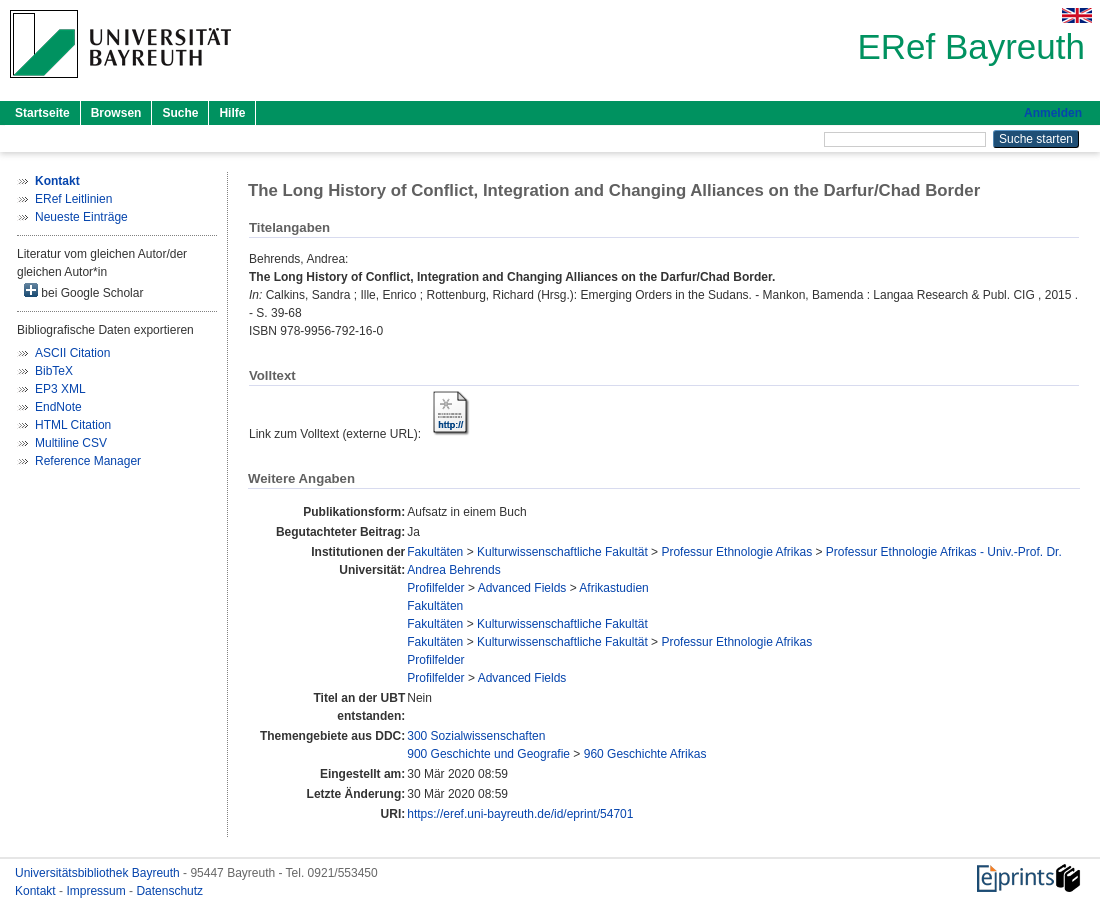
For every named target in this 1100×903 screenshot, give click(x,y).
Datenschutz (169, 891)
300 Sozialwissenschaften (476, 736)
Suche (180, 113)
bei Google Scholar (83, 291)
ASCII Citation (72, 353)
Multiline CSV (71, 443)
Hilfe (232, 113)
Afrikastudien (613, 588)
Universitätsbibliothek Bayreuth (99, 873)
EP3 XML (60, 389)
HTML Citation (73, 425)
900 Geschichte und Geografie (488, 754)
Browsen (116, 113)
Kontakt (37, 891)
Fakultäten (435, 552)
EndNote (58, 407)
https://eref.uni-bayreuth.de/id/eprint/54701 (520, 814)
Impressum (97, 891)
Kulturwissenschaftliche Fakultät (562, 552)
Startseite (42, 113)
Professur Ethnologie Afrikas (736, 552)
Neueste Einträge (81, 217)
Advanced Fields (522, 588)
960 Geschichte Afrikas (645, 754)
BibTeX (54, 371)
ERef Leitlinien (73, 199)
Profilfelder (435, 588)
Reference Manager (88, 461)
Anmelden (1053, 113)
